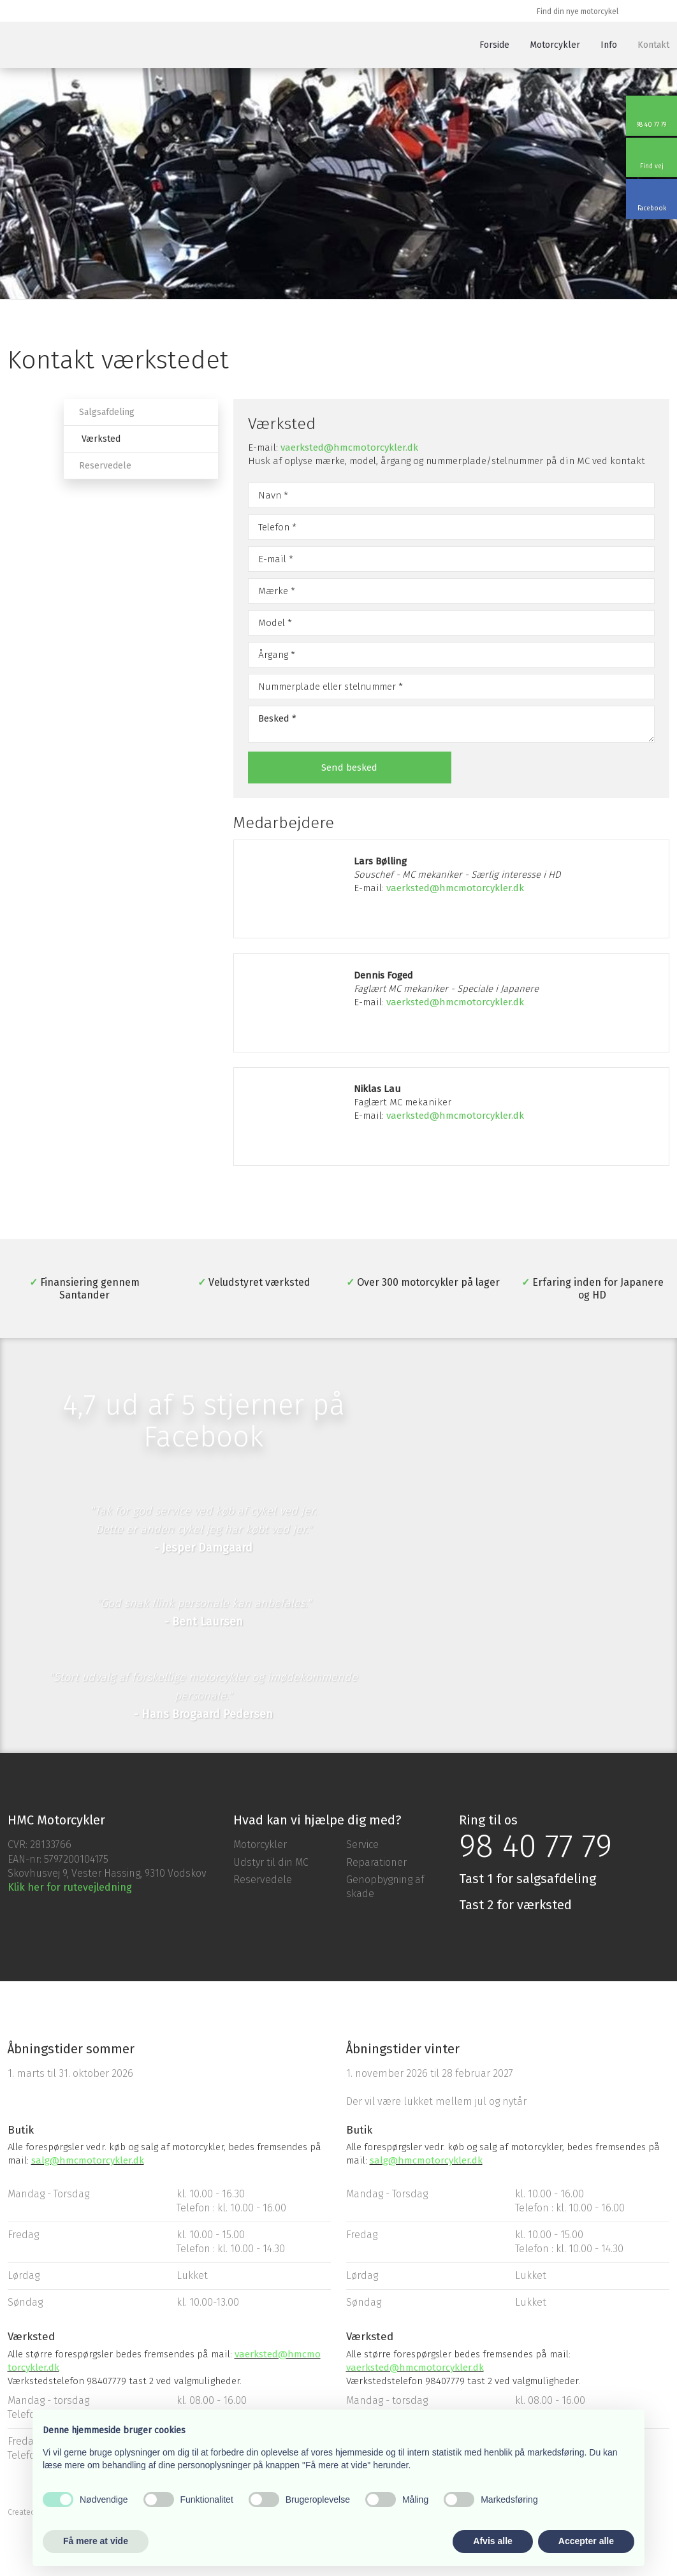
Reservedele (105, 465)
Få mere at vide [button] (95, 2541)
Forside (494, 45)
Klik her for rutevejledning (70, 1887)
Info (609, 45)
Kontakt (653, 45)
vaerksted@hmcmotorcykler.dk (349, 447)
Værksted (101, 438)
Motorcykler (555, 45)
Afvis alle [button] (492, 2541)
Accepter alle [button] (586, 2541)
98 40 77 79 (535, 1846)
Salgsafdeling (107, 412)
